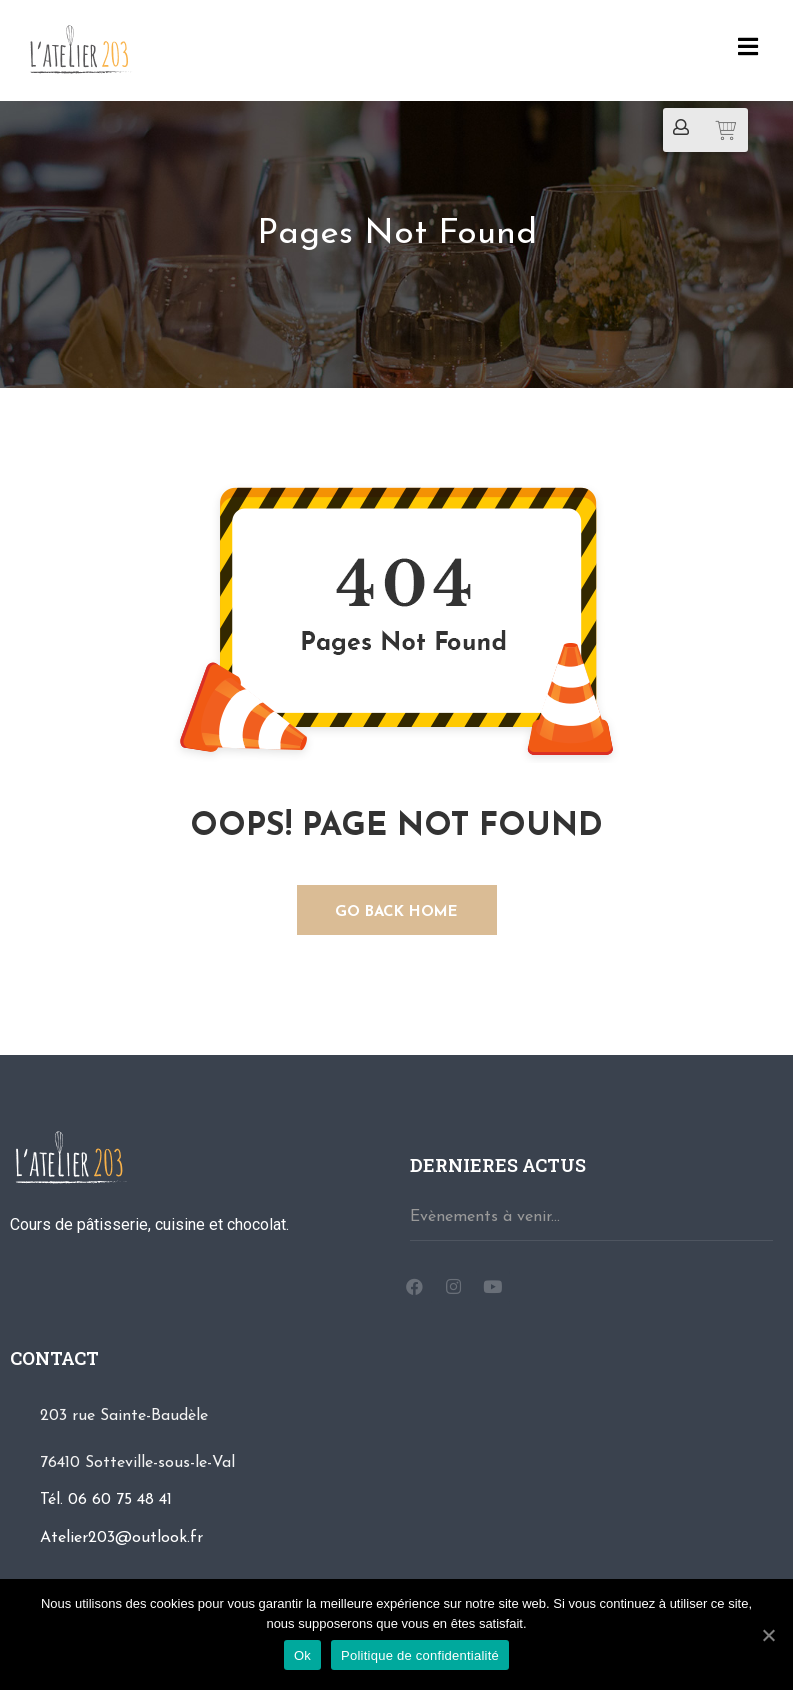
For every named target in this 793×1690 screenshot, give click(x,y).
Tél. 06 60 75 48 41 (106, 1500)
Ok (302, 1655)
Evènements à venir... (485, 1217)
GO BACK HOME (396, 912)
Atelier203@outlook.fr (121, 1538)
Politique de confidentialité (420, 1655)
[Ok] (768, 1635)
